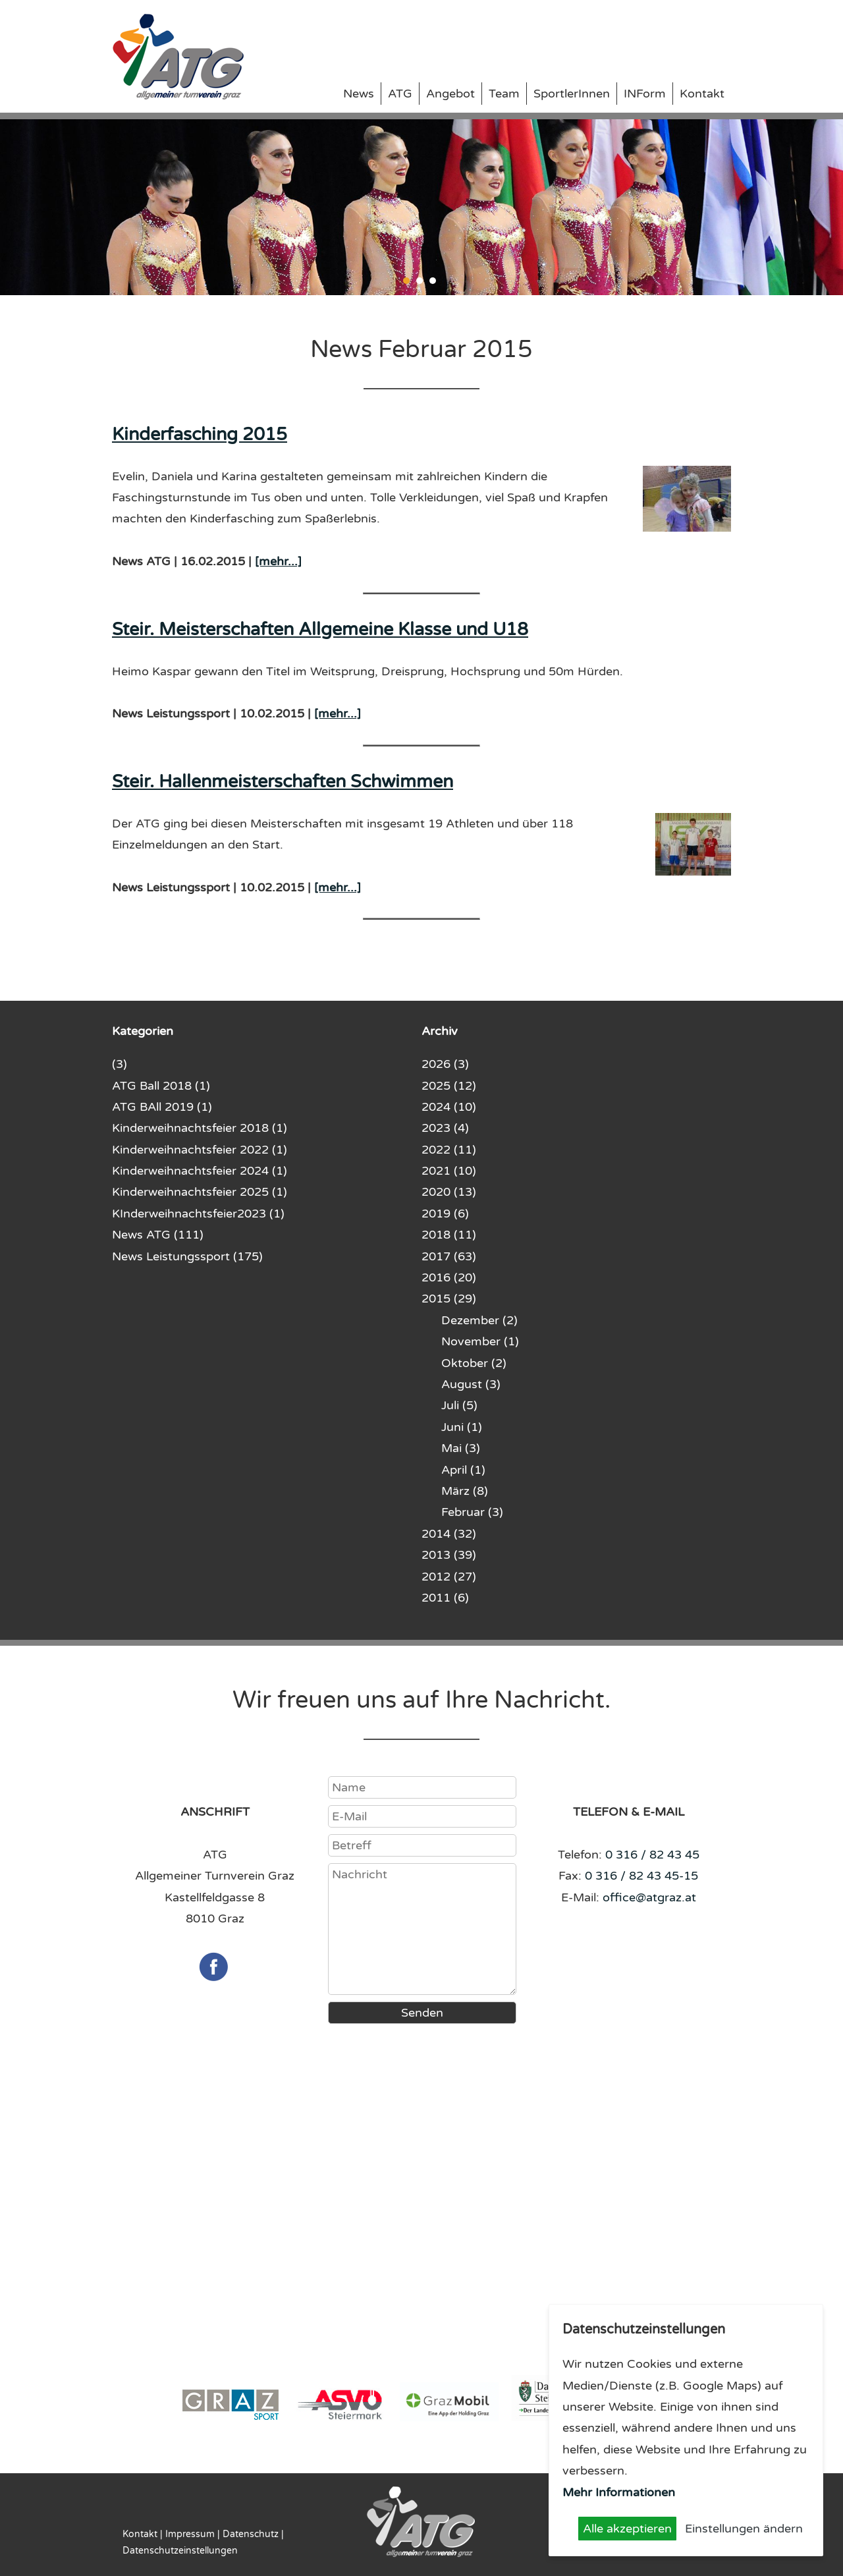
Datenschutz (251, 2534)
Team (504, 93)
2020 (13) (449, 1192)
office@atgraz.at (649, 1897)
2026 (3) (445, 1064)
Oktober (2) (473, 1363)
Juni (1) (461, 1427)
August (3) (471, 1384)
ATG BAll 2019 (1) (162, 1107)
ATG (400, 93)
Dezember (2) (479, 1320)
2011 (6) (445, 1597)
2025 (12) (449, 1085)
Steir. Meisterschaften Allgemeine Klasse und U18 (320, 629)
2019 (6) (445, 1213)
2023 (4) (445, 1128)
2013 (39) (449, 1555)
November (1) (480, 1341)
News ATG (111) (158, 1234)
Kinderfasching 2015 (199, 434)
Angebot (450, 93)
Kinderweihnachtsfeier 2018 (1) (199, 1128)
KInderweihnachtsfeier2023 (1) (198, 1213)
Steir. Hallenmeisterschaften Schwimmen (282, 782)
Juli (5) (459, 1405)
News (358, 93)
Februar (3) (472, 1512)
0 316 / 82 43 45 (652, 1854)
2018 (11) (449, 1234)
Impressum (190, 2534)
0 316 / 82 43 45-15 (641, 1875)
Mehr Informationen (618, 2492)
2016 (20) (449, 1277)
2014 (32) (449, 1533)
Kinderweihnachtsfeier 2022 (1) (199, 1149)
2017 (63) (449, 1256)
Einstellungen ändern (744, 2528)
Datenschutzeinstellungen (180, 2550)
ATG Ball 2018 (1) (161, 1085)
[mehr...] (278, 561)
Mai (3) (460, 1448)
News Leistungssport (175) (187, 1256)
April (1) (463, 1470)
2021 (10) (449, 1170)
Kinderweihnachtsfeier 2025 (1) (199, 1192)
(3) (119, 1064)
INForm (645, 93)
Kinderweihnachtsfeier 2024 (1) (199, 1170)
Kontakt (702, 93)
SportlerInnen (571, 93)
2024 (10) (449, 1107)
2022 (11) (449, 1149)
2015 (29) (449, 1298)
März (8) (464, 1491)
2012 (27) (449, 1576)
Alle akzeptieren (627, 2528)
